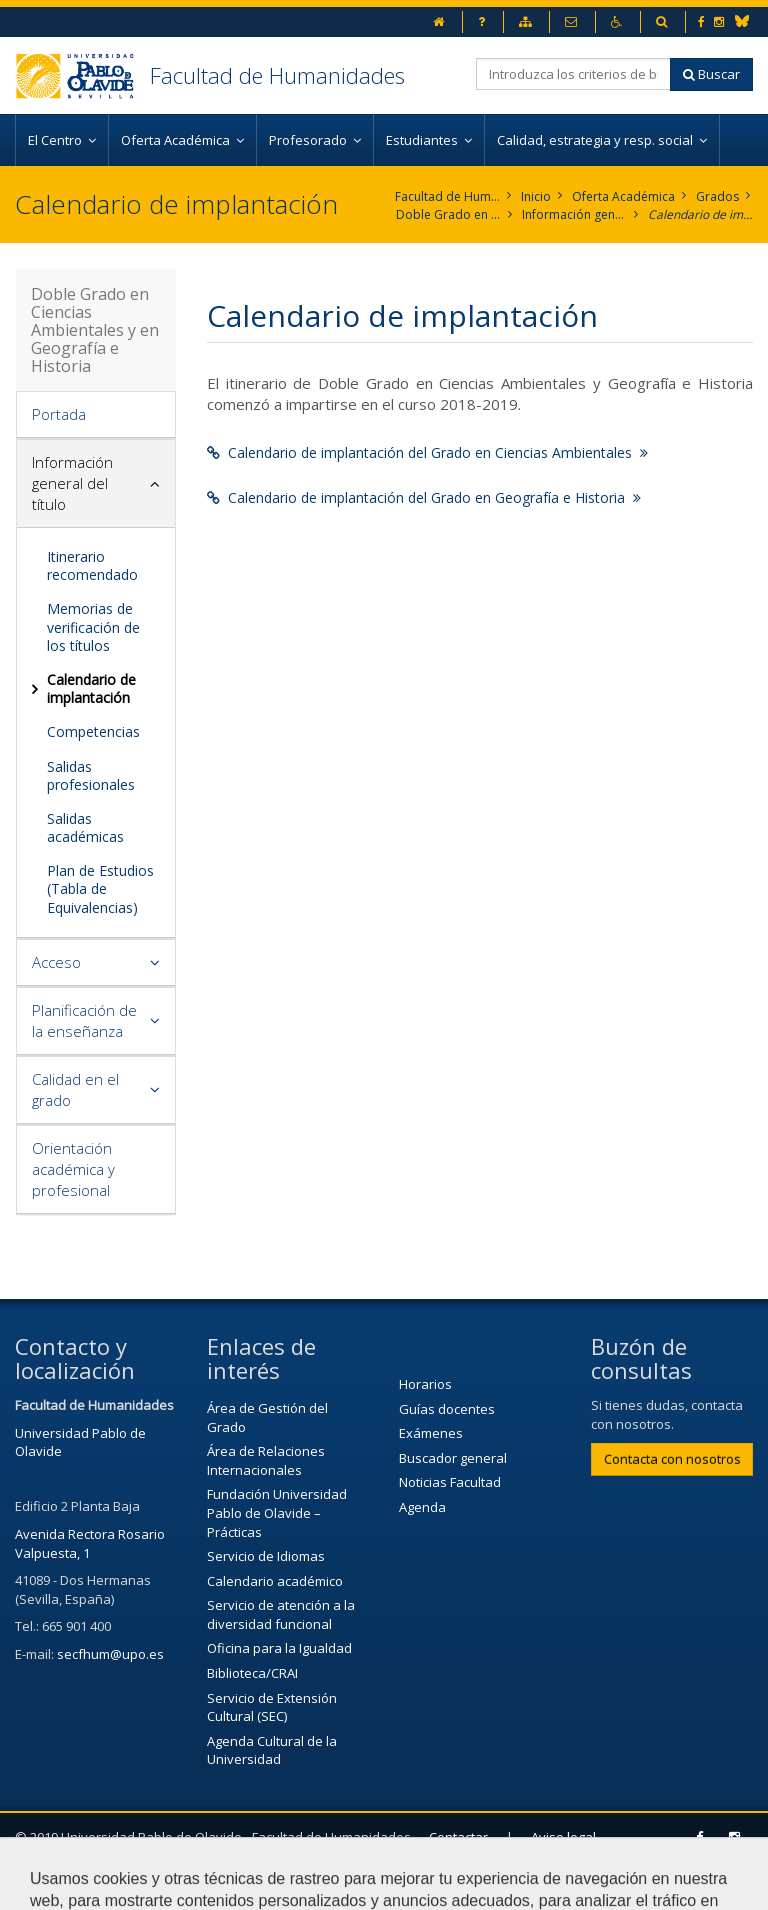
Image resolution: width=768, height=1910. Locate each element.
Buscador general (453, 1458)
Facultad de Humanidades (277, 75)
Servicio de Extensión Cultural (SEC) (272, 1707)
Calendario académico (275, 1581)
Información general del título (574, 214)
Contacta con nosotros (672, 1459)
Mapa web (77, 1885)
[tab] (96, 415)
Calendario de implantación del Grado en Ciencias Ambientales (427, 452)
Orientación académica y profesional (73, 1169)
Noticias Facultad (450, 1482)
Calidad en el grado (75, 1089)
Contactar (458, 1837)
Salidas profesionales (91, 775)
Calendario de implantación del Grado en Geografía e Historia (424, 497)
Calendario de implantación (700, 214)
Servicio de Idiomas (266, 1556)
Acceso (56, 962)
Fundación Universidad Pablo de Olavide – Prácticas (277, 1512)
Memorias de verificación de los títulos (93, 626)
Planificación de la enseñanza (84, 1020)
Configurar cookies (209, 1885)
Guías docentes (447, 1409)
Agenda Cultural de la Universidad (272, 1750)
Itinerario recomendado (92, 565)
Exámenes (431, 1433)
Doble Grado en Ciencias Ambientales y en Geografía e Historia (448, 214)
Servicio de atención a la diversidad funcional (281, 1614)
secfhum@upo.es (110, 1654)
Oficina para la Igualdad (279, 1648)
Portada (59, 414)
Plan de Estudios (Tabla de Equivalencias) (100, 888)
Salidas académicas (85, 827)
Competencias (93, 731)
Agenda (422, 1507)
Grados (717, 196)
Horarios (425, 1384)
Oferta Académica (623, 196)
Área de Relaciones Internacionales (266, 1460)
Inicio (536, 196)
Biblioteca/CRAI (252, 1673)
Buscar (711, 74)
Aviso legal (563, 1837)
